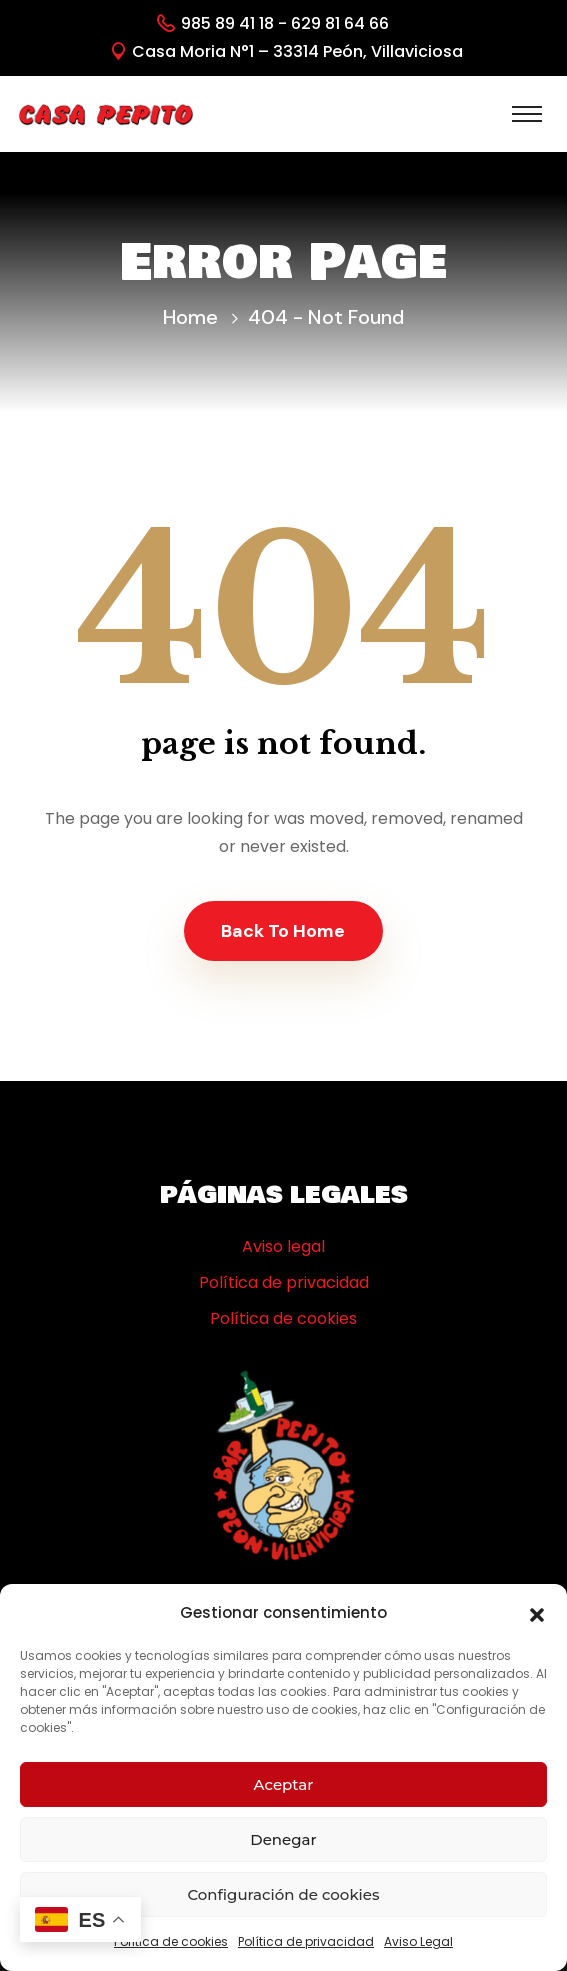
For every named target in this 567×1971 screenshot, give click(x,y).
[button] (537, 1613)
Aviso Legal (418, 1941)
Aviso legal (283, 1246)
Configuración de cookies (283, 1894)
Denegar (283, 1839)
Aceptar (284, 1784)
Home (190, 317)
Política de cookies (171, 1941)
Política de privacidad (306, 1941)
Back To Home (283, 931)
